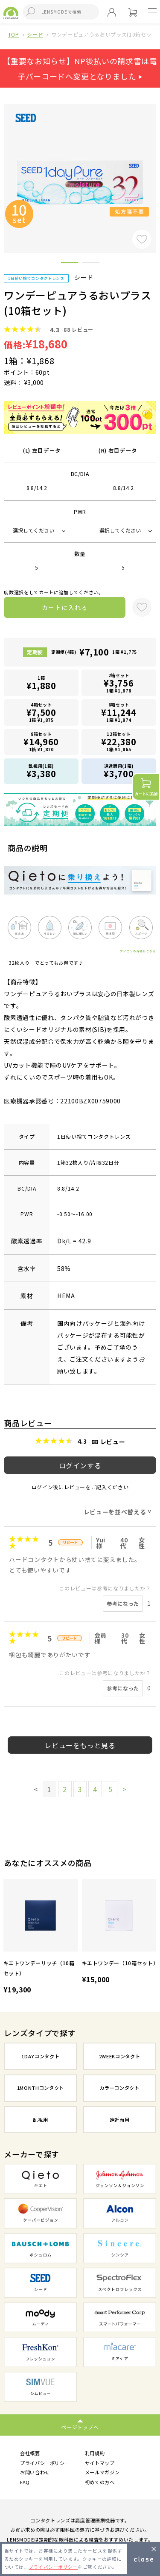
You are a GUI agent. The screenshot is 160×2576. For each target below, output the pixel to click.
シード (35, 34)
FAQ (25, 2482)
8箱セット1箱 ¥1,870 (41, 741)
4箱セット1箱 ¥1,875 (41, 712)
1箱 (41, 683)
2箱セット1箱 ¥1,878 (119, 683)
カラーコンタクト (119, 2087)
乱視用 (40, 2119)
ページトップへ (80, 2427)
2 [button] (90, 264)
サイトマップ (100, 2462)
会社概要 (30, 2453)
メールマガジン (102, 2472)
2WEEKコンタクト (119, 2056)
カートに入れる (65, 607)
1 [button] (69, 264)
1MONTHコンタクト (40, 2087)
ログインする (80, 1465)
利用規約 (95, 2453)
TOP (13, 34)
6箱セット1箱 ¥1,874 (119, 712)
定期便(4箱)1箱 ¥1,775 (94, 652)
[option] (40, 1937)
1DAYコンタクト (40, 2056)
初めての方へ (100, 2482)
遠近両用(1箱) (119, 771)
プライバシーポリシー (45, 2462)
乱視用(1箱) (41, 771)
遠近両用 (120, 2119)
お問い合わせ (35, 2472)
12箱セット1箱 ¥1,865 (119, 741)
